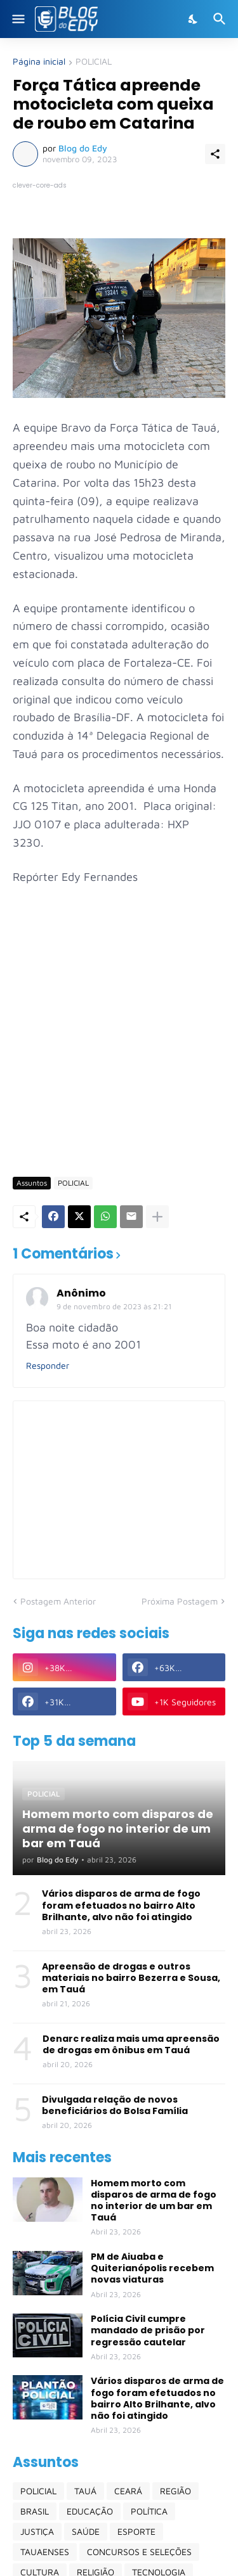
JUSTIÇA (37, 2531)
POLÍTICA (149, 2511)
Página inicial (39, 62)
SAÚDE (86, 2531)
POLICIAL (94, 62)
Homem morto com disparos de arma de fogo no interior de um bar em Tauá (153, 2200)
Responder (47, 1365)
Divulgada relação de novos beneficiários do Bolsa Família (115, 2105)
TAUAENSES (44, 2551)
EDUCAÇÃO (90, 2511)
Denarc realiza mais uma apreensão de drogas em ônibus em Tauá (131, 2044)
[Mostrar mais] (157, 1216)
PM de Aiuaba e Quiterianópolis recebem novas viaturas (152, 2268)
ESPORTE (136, 2531)
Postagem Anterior (58, 1601)
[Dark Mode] (193, 19)
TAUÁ (85, 2490)
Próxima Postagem (180, 1601)
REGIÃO (175, 2490)
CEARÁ (128, 2490)
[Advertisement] (119, 1039)
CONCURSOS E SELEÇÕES (139, 2551)
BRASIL (34, 2511)
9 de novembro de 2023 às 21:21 (113, 1306)
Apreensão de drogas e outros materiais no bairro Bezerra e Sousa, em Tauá (131, 1978)
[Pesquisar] (221, 19)
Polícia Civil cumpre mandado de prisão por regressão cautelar (148, 2330)
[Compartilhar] (215, 154)
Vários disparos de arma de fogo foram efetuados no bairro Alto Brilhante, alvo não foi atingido (121, 1905)
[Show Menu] (17, 19)
